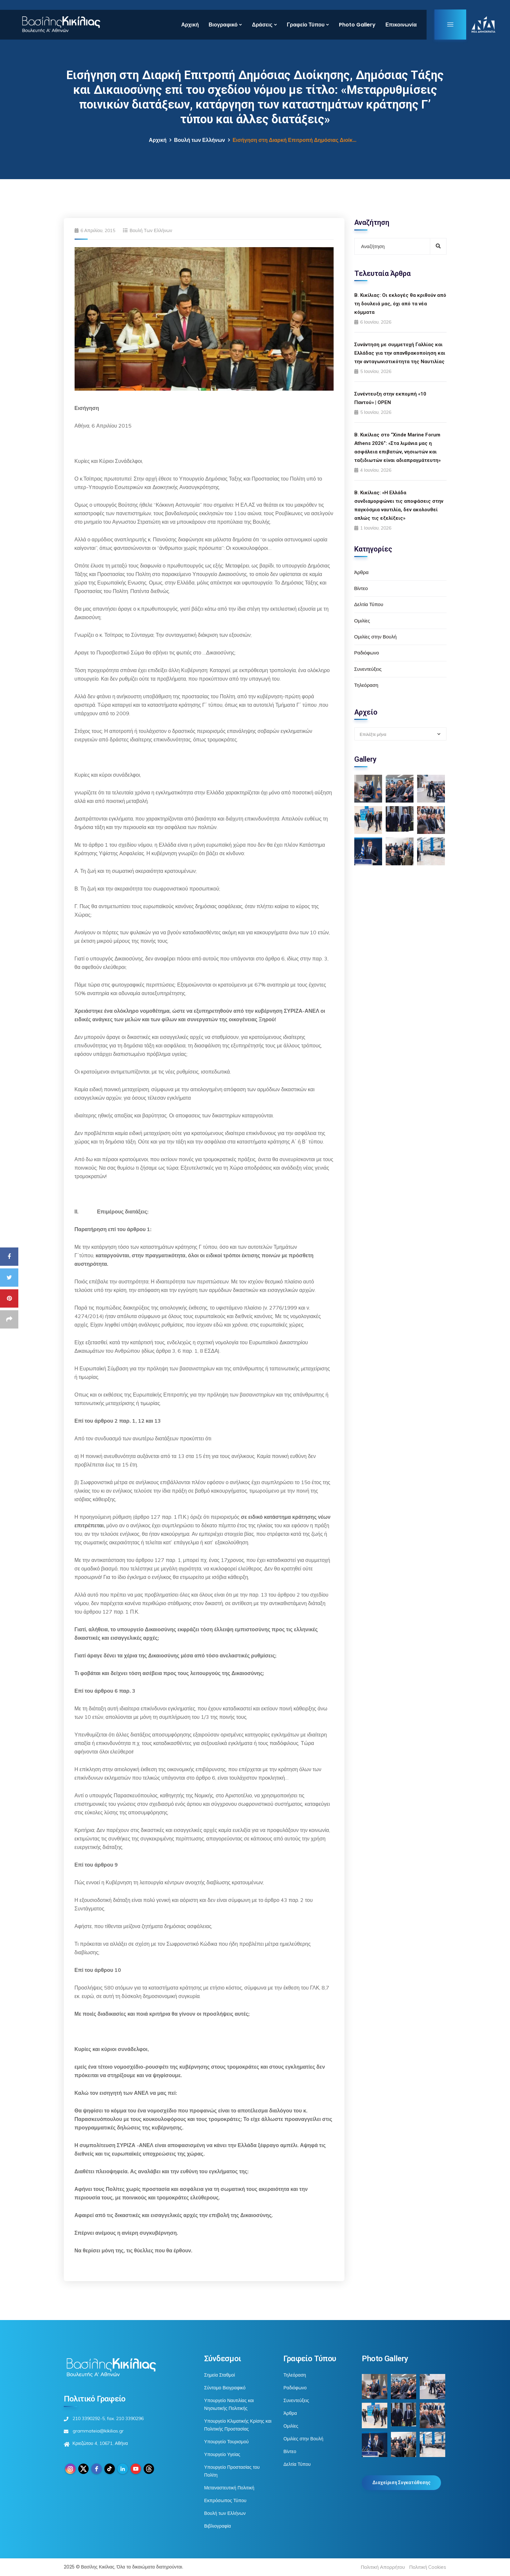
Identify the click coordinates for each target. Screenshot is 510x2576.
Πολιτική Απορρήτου (383, 2567)
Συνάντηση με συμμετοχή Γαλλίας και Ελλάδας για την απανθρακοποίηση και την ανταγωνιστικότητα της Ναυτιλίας (399, 353)
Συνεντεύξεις (368, 669)
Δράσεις (262, 24)
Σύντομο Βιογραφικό (224, 2388)
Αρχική (190, 24)
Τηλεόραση (366, 685)
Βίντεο (361, 588)
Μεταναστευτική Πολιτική (229, 2488)
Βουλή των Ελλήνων (199, 140)
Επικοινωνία (401, 24)
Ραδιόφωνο (366, 652)
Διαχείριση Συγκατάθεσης (401, 2482)
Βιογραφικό (223, 24)
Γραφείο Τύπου (306, 24)
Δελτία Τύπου (368, 604)
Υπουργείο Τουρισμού (226, 2442)
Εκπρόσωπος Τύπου (225, 2500)
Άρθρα (361, 572)
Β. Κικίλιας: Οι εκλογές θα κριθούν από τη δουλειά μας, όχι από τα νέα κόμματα (400, 303)
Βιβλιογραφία (217, 2526)
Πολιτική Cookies (428, 2567)
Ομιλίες (362, 620)
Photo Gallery (357, 24)
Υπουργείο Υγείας (222, 2454)
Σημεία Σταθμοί (219, 2375)
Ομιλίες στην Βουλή (375, 636)
